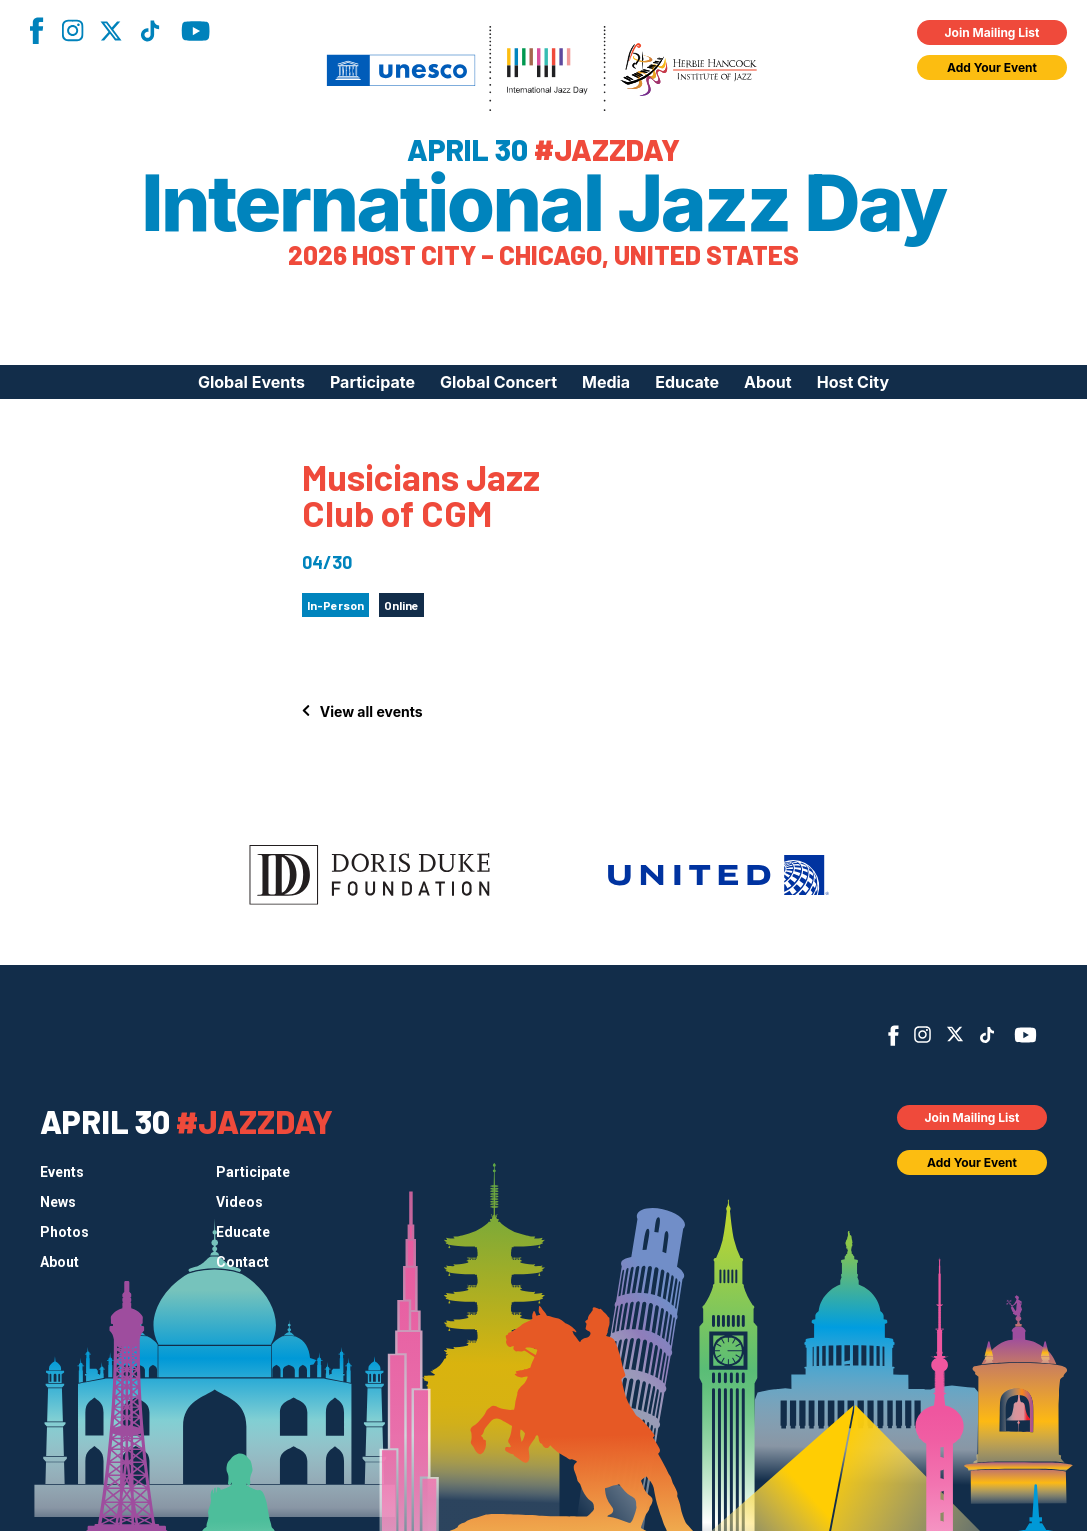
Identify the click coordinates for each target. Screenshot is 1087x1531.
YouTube (195, 31)
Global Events (251, 382)
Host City (853, 382)
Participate (372, 382)
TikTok (150, 31)
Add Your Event (992, 67)
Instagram (72, 30)
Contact (242, 1262)
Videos (239, 1202)
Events (62, 1172)
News (58, 1202)
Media (606, 382)
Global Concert (498, 382)
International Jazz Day (543, 203)
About (768, 382)
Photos (64, 1232)
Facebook (36, 30)
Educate (687, 382)
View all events (371, 711)
